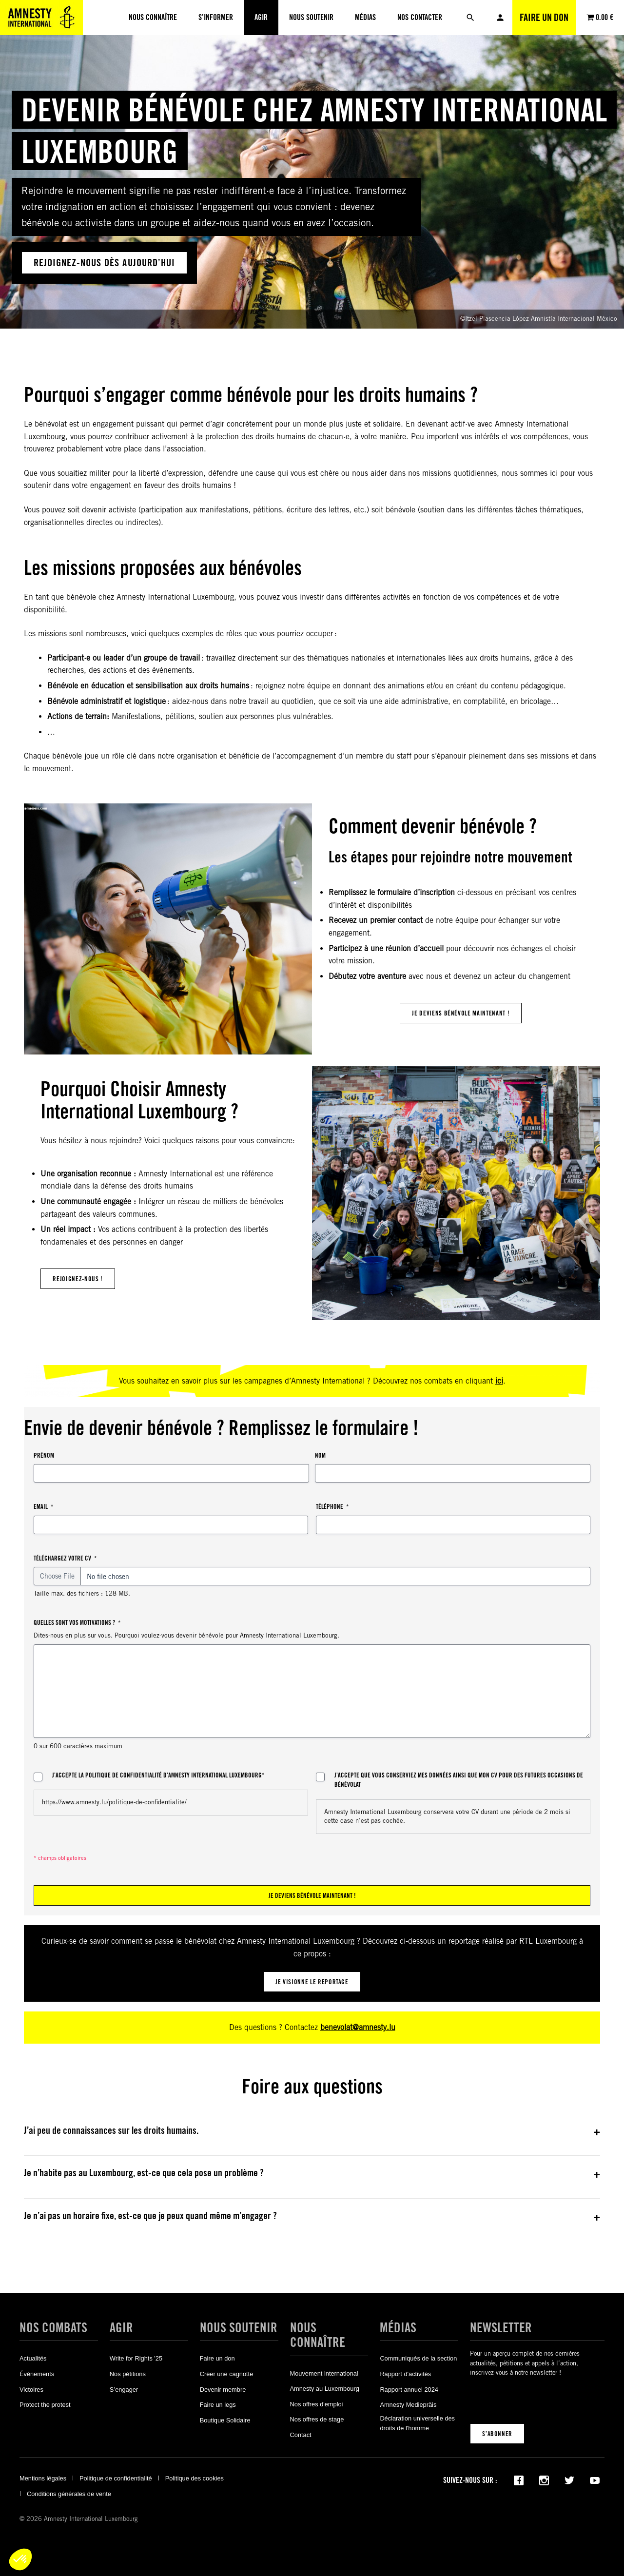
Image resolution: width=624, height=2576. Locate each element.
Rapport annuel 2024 (409, 2389)
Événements (37, 2374)
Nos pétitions (128, 2374)
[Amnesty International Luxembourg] (41, 17)
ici (499, 1381)
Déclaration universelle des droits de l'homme (417, 2423)
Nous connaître (317, 2335)
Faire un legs (218, 2404)
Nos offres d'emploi (316, 2404)
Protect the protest (45, 2404)
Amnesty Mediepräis (408, 2404)
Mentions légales (43, 2478)
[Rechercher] (470, 17)
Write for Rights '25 (136, 2358)
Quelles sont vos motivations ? (77, 1623)
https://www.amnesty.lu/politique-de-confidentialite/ (114, 1802)
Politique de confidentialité (115, 2478)
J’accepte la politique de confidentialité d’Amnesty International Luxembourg (158, 1775)
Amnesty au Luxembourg (324, 2388)
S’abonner (497, 2434)
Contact (301, 2435)
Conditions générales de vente (69, 2494)
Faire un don (544, 17)
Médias (398, 2327)
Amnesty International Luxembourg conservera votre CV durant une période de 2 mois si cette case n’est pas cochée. (447, 1816)
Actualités (33, 2358)
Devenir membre (223, 2389)
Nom (320, 1455)
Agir (121, 2327)
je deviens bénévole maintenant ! (460, 1013)
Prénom (44, 1455)
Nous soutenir (238, 2327)
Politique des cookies (194, 2478)
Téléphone (332, 1507)
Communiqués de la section (418, 2358)
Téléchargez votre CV (65, 1558)
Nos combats (53, 2327)
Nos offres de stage (317, 2419)
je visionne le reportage (312, 1982)
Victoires (31, 2389)
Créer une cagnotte (227, 2374)
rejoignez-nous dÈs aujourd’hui (104, 262)
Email (43, 1507)
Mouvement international (324, 2373)
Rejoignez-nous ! (77, 1279)
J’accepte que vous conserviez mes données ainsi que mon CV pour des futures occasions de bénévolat (458, 1780)
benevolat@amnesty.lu (357, 2027)
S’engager (124, 2389)
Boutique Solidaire (225, 2420)
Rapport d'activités (405, 2374)
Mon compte (500, 17)
